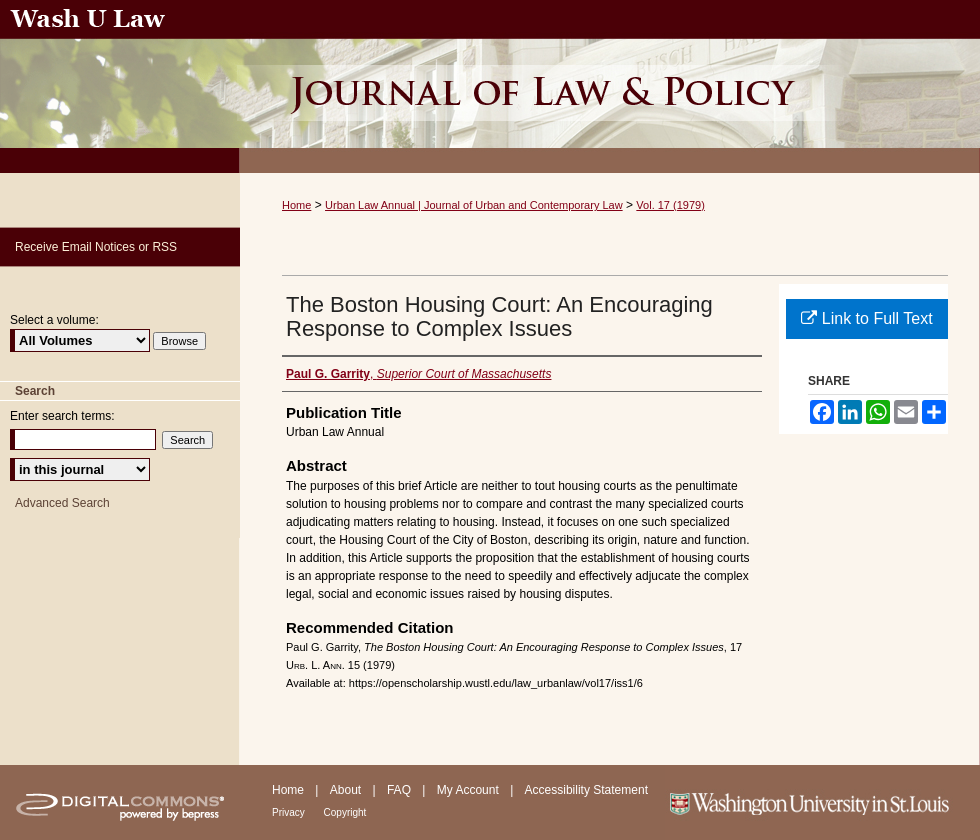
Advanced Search (62, 503)
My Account (469, 790)
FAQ (400, 790)
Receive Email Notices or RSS (96, 247)
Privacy (290, 812)
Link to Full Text (866, 318)
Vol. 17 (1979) (670, 205)
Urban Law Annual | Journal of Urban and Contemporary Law (474, 205)
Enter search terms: (62, 416)
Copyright (345, 812)
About (347, 790)
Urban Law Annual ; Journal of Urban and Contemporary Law (610, 86)
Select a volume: (54, 320)
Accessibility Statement (586, 790)
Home (296, 205)
